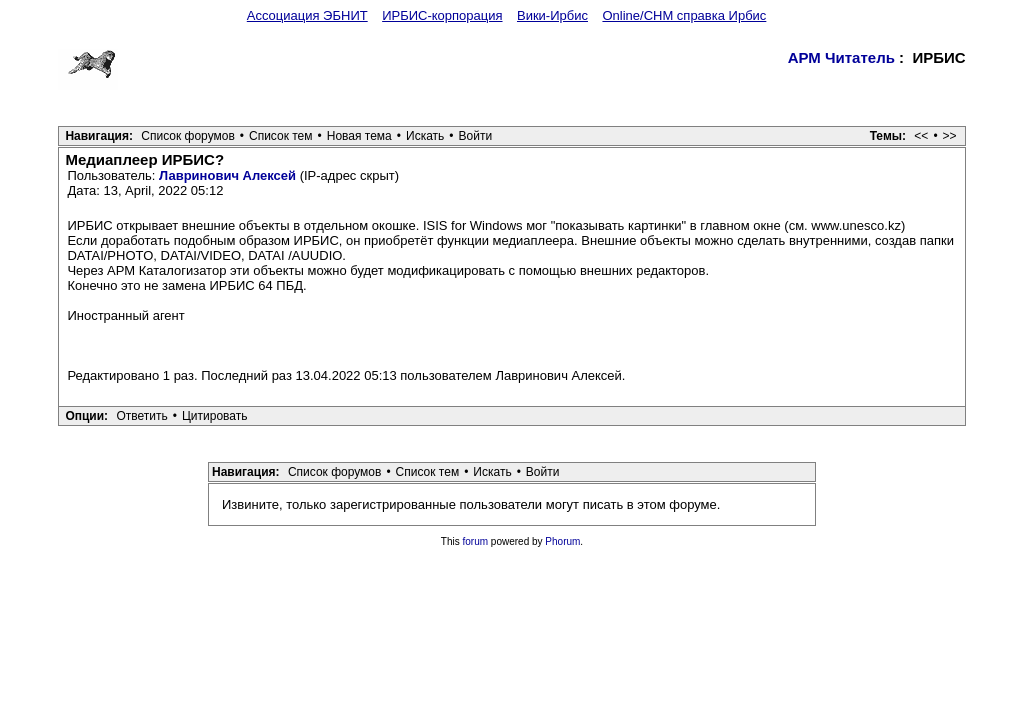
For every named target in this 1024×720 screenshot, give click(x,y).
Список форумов (188, 136)
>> (950, 136)
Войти (476, 136)
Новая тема (359, 136)
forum (476, 541)
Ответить (141, 416)
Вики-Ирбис (552, 15)
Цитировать (215, 416)
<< (921, 136)
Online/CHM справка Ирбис (684, 15)
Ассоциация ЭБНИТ (307, 15)
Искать (425, 136)
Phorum (562, 541)
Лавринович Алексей (227, 175)
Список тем (281, 136)
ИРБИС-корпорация (442, 15)
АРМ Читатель (841, 57)
